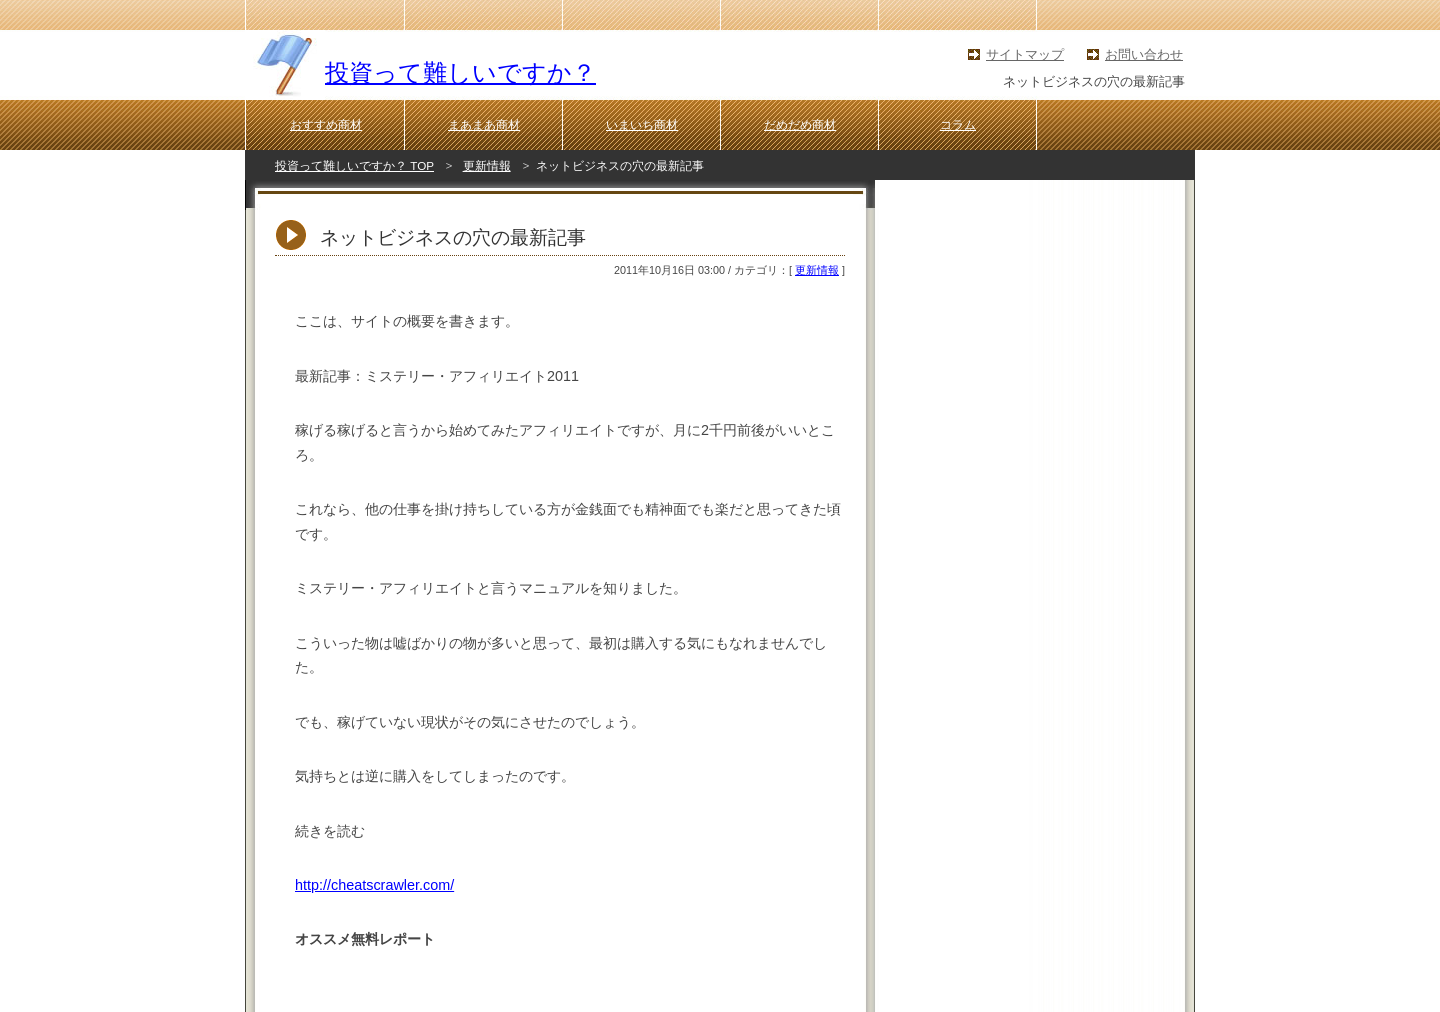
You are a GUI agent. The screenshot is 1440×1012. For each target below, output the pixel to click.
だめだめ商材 (800, 125)
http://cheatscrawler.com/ (374, 885)
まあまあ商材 (484, 125)
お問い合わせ (1144, 54)
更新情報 (487, 165)
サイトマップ (1025, 54)
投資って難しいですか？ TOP (354, 165)
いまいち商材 (642, 125)
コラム (958, 125)
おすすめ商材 (326, 125)
